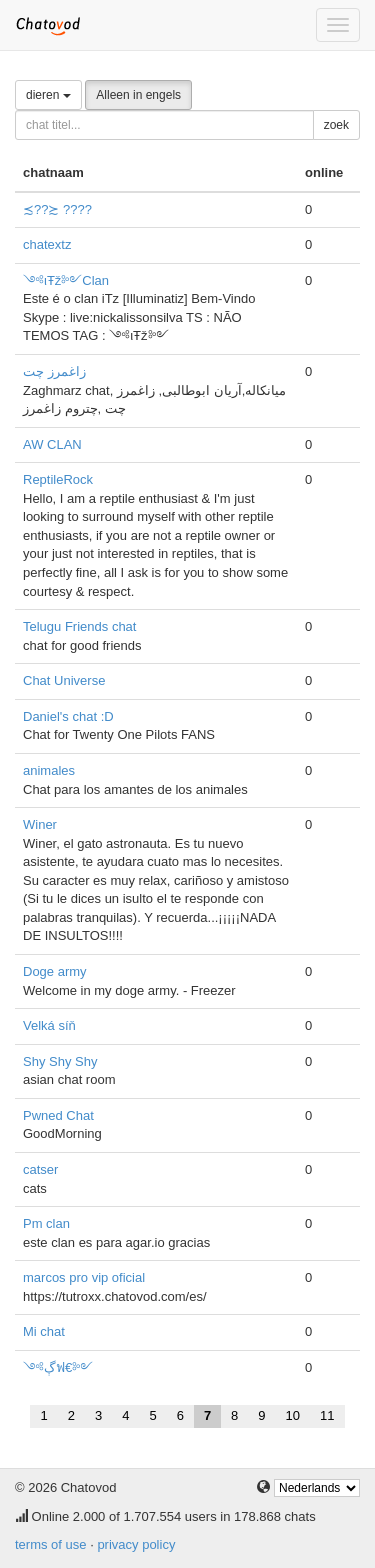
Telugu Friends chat (79, 626)
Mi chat (44, 1331)
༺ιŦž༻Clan (66, 280)
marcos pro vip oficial (84, 1277)
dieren (48, 95)
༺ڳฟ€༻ (58, 1367)
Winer (40, 824)
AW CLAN (52, 444)
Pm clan (46, 1223)
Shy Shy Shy (60, 1061)
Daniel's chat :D (68, 716)
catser (40, 1169)
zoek (336, 125)
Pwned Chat (58, 1115)
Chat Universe (64, 680)
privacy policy (136, 1544)
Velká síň (49, 1025)
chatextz (47, 244)
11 (327, 1415)
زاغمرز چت (54, 371)
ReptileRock (58, 479)
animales (49, 770)
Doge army (55, 971)
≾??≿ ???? (57, 209)
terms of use (51, 1544)
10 (293, 1415)
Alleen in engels (138, 95)
